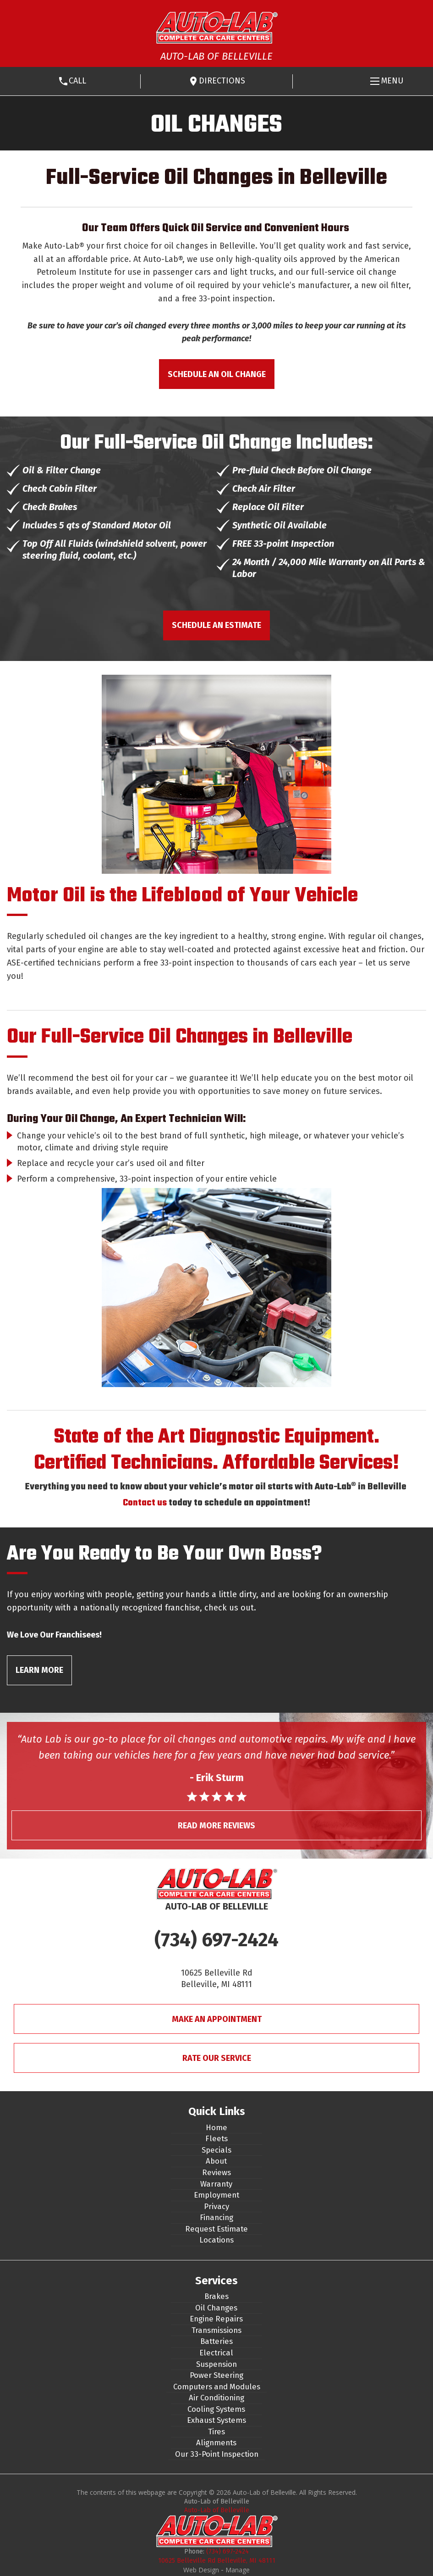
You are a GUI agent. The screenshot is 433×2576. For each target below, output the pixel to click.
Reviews (216, 2172)
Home (216, 2127)
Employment (216, 2194)
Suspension (216, 2364)
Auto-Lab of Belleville (216, 2510)
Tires (216, 2431)
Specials (216, 2149)
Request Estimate (216, 2228)
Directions (222, 81)
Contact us (145, 1503)
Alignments (216, 2442)
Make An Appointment (217, 2019)
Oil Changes (216, 2307)
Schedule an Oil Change (217, 374)
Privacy (216, 2206)
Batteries (216, 2341)
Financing (216, 2217)
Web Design (201, 2569)
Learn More (39, 1670)
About (216, 2160)
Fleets (216, 2138)
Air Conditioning (216, 2397)
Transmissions (216, 2330)
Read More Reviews (216, 1826)
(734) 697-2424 (216, 1939)
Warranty (216, 2183)
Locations (216, 2239)
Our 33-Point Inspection (216, 2454)
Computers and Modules (216, 2386)
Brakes (216, 2296)
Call (77, 81)
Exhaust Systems (216, 2420)
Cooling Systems (216, 2409)
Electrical (216, 2352)
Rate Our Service (216, 2058)
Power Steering (216, 2375)
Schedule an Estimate (216, 625)
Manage (237, 2569)
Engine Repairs (216, 2318)
